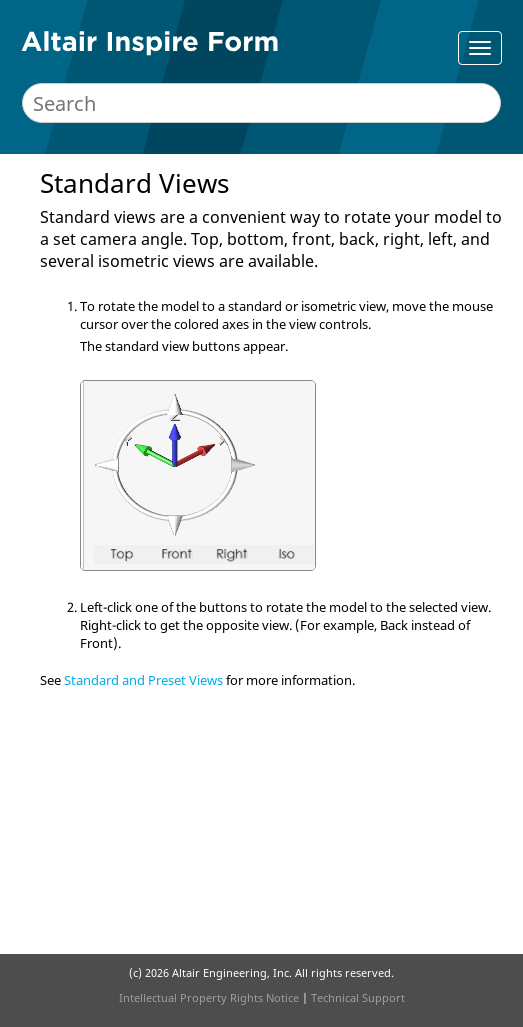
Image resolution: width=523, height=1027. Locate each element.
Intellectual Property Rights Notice (209, 997)
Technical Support (358, 997)
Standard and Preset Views (143, 680)
